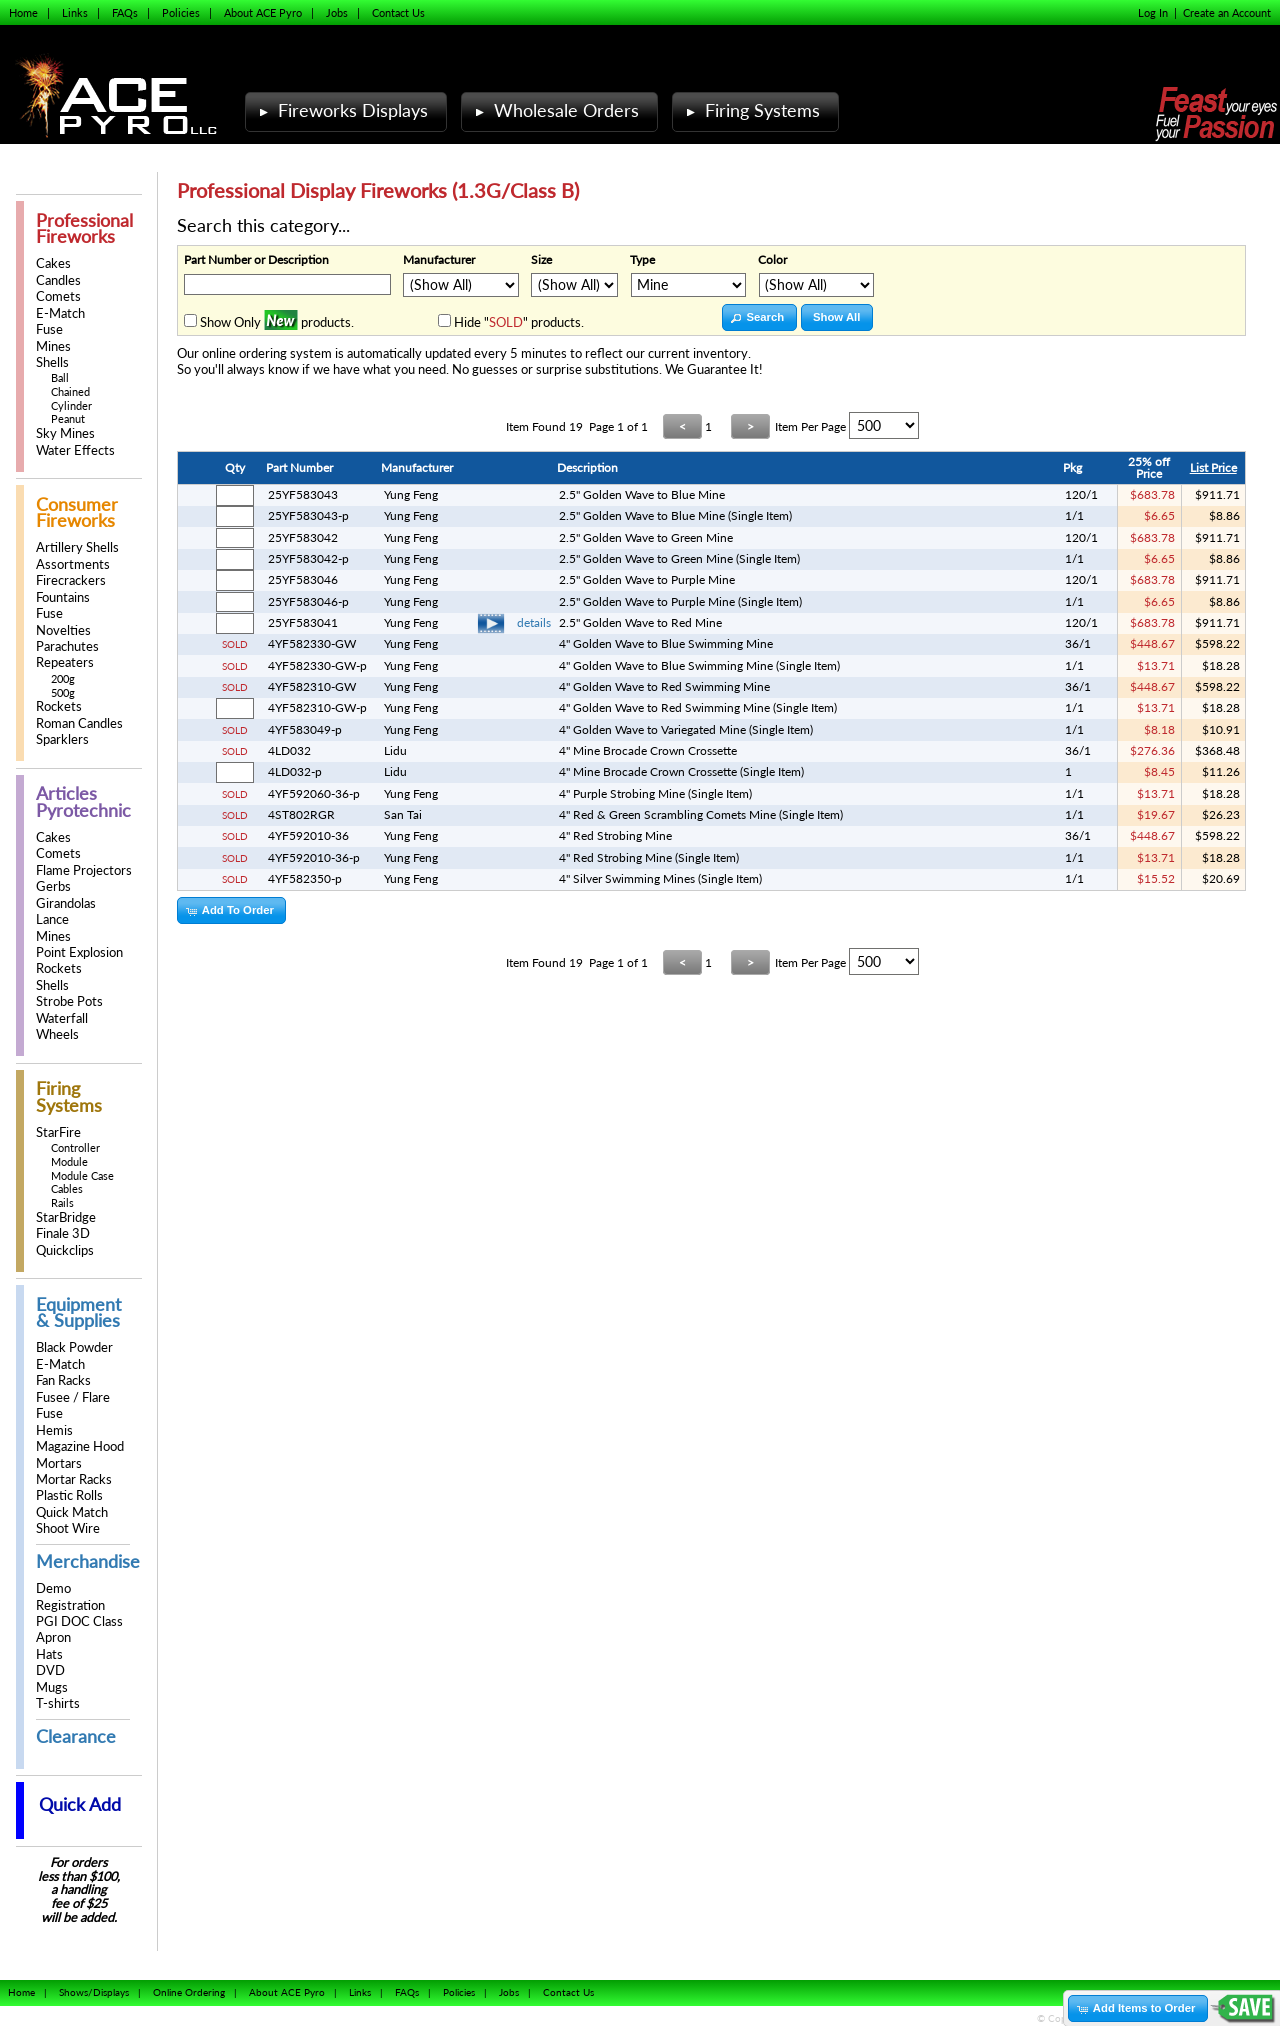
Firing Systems (751, 110)
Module (69, 1161)
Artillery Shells (77, 547)
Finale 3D (63, 1233)
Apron (53, 1637)
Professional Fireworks (84, 228)
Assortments (73, 564)
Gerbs (53, 886)
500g (63, 692)
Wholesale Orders (555, 110)
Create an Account (1227, 12)
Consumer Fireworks (77, 512)
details (534, 621)
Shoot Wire (68, 1528)
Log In (1153, 12)
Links (75, 12)
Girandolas (66, 903)
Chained (70, 391)
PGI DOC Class (79, 1621)
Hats (49, 1654)
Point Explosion (79, 952)
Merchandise (88, 1561)
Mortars (59, 1463)
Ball (60, 377)
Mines (53, 346)
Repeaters (65, 662)
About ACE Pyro (263, 12)
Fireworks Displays (341, 110)
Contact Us (398, 12)
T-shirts (58, 1703)
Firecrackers (71, 580)
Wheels (57, 1034)
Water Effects (75, 450)
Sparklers (62, 739)
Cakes (53, 263)
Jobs (337, 12)
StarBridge (66, 1217)
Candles (58, 280)
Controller (75, 1147)
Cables (67, 1188)
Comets (58, 296)
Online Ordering (189, 1992)
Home (23, 12)
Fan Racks (63, 1380)
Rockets (59, 706)
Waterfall (62, 1018)
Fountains (63, 597)
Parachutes (67, 646)
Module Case (82, 1175)
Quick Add (80, 1804)
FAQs (125, 12)
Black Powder (74, 1347)
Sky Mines (65, 433)
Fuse (49, 329)
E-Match (60, 313)
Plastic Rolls (69, 1495)
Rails (62, 1202)
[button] (759, 317)
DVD (50, 1670)
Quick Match (72, 1512)
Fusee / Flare (73, 1397)
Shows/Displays (94, 1992)
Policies (181, 12)
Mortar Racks (74, 1479)
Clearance (76, 1736)
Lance (52, 919)
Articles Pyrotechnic (83, 801)
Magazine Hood (80, 1446)
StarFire (58, 1132)
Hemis (54, 1430)
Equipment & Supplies (78, 1312)
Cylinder (71, 405)
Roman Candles (79, 723)
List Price (1213, 467)
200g (63, 678)
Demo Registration (70, 1596)
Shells (52, 362)
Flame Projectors (84, 870)
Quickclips (65, 1250)
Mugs (52, 1687)
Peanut (68, 418)
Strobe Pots (69, 1001)
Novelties (63, 630)
